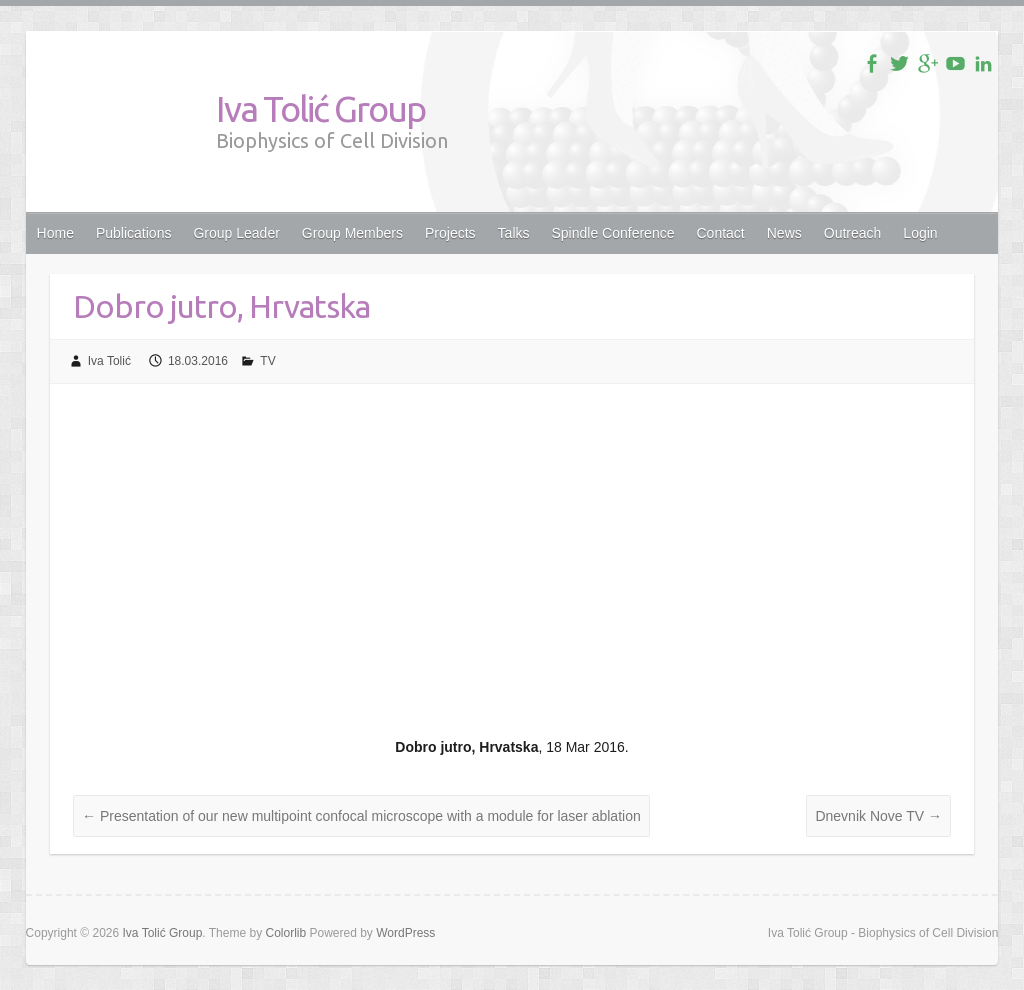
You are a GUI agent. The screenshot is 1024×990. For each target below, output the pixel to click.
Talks (514, 233)
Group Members (352, 233)
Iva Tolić (109, 361)
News (784, 233)
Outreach (853, 233)
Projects (450, 233)
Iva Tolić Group (320, 108)
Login (920, 233)
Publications (134, 233)
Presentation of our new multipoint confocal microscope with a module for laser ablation (361, 816)
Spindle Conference (613, 233)
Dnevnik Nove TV (878, 816)
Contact (720, 233)
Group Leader (236, 233)
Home (55, 233)
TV (267, 361)
